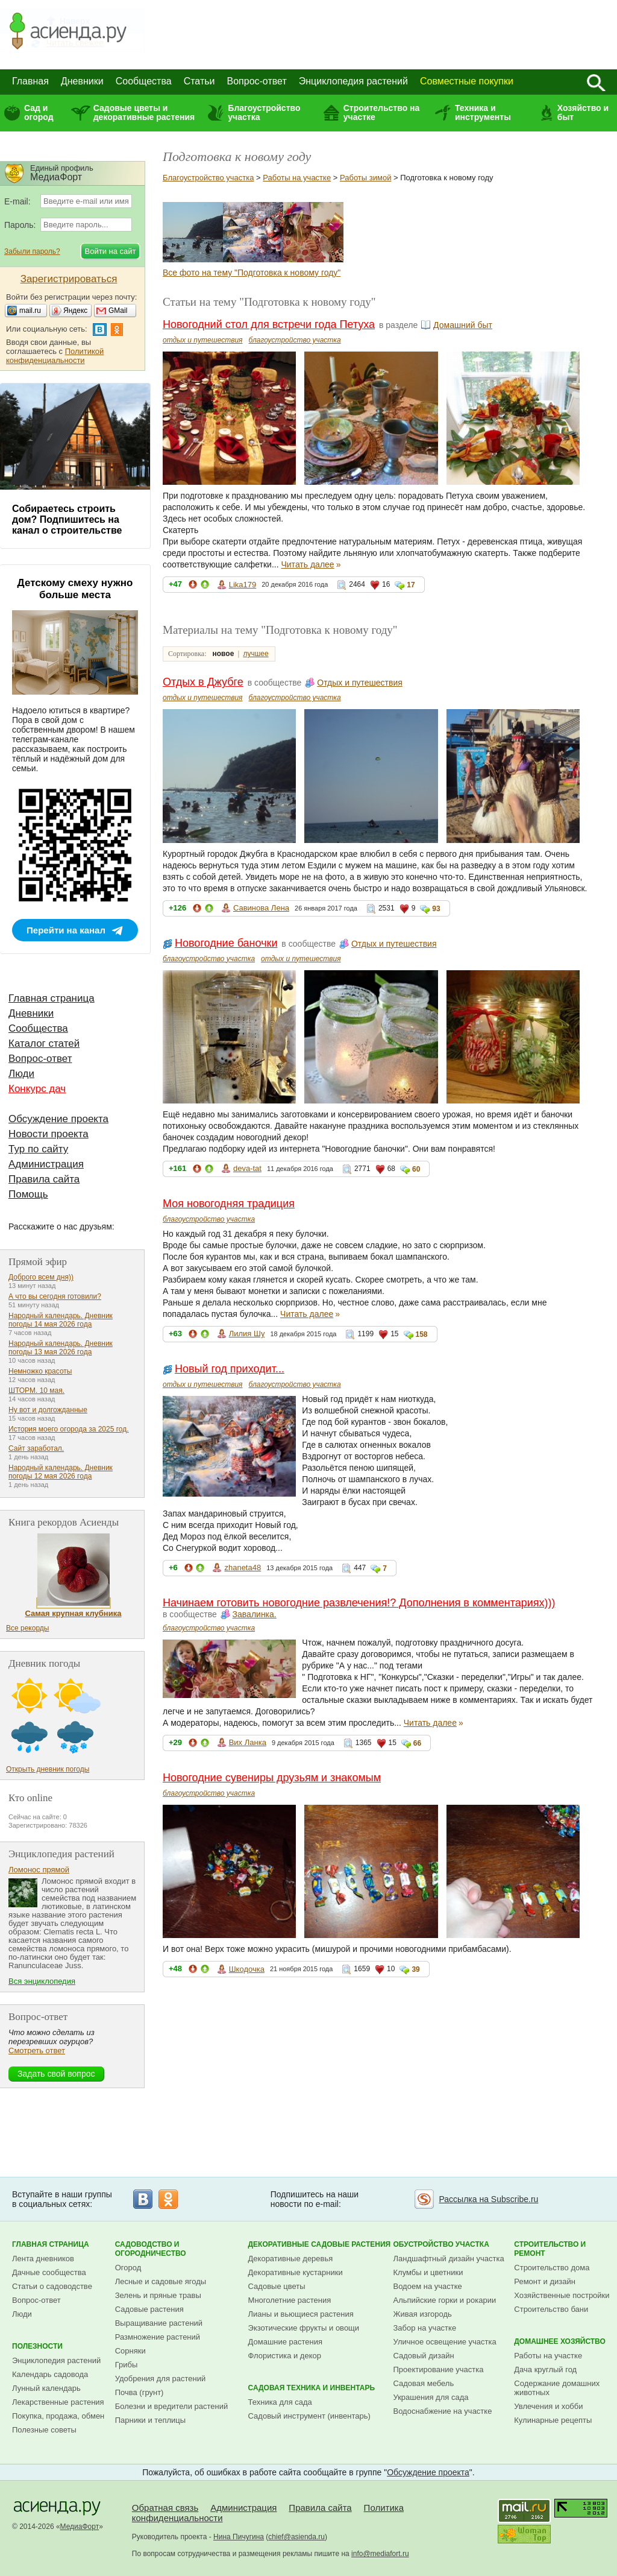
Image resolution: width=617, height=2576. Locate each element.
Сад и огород (39, 112)
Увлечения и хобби (548, 2406)
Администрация (46, 1164)
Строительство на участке (381, 112)
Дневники (82, 81)
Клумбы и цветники (428, 2272)
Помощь (28, 1194)
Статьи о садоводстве (52, 2286)
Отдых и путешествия (359, 682)
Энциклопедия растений (353, 81)
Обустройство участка (441, 2244)
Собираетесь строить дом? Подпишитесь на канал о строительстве (67, 519)
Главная (30, 81)
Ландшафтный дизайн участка (448, 2258)
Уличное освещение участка (444, 2341)
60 (416, 1169)
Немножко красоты (40, 1371)
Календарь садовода (50, 2374)
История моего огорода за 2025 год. (68, 1429)
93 (436, 908)
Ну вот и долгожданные (47, 1410)
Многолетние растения (289, 2300)
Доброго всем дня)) (41, 1277)
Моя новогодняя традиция (229, 1204)
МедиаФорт (79, 2526)
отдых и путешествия (203, 340)
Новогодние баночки (226, 943)
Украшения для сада (431, 2397)
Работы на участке (297, 177)
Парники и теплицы (150, 2420)
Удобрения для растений (160, 2378)
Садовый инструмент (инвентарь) (309, 2415)
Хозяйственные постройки (561, 2295)
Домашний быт (462, 325)
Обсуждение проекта (58, 1119)
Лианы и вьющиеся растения (301, 2314)
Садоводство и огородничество (150, 2249)
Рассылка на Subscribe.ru (488, 2199)
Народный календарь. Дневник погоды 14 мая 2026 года (60, 1320)
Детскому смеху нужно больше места (75, 589)
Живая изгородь (422, 2314)
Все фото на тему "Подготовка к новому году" (251, 272)
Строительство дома (551, 2267)
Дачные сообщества (49, 2272)
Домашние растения (285, 2341)
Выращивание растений (158, 2323)
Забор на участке (425, 2327)
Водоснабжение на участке (442, 2411)
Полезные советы (44, 2429)
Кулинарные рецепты (553, 2420)
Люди (21, 1073)
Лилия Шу (247, 1333)
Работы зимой (365, 177)
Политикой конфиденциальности (55, 356)
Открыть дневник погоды (47, 1769)
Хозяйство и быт (583, 112)
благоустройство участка (295, 340)
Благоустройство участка (264, 112)
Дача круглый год (545, 2369)
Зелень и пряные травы (158, 2295)
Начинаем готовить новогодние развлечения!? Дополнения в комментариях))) (359, 1603)
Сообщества (144, 81)
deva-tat (247, 1168)
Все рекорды (27, 1628)
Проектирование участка (438, 2369)
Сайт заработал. (36, 1448)
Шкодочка (247, 1969)
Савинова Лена (261, 907)
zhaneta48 (242, 1567)
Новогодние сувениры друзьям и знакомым (272, 1778)
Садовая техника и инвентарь (311, 2388)
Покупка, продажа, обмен (58, 2415)
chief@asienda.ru (296, 2537)
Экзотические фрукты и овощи (304, 2327)
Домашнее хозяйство (560, 2341)
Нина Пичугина (238, 2537)
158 (422, 1334)
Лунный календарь (46, 2388)
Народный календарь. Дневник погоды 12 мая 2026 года (60, 1471)
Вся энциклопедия (41, 1981)
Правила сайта (44, 1179)
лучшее (255, 653)
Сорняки (130, 2350)
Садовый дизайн (423, 2355)
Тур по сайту (38, 1149)
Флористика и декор (284, 2355)
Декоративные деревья (290, 2258)
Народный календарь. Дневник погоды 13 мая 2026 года (60, 1347)
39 (415, 1969)
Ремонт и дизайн (544, 2281)
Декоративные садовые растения (319, 2244)
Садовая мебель (423, 2383)
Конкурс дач (37, 1088)
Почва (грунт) (139, 2392)
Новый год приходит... (229, 1369)
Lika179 (243, 584)
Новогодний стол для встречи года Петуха (269, 324)
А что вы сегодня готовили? (54, 1296)
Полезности (37, 2346)
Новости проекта (48, 1134)
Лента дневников (43, 2258)
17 (411, 585)
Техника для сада (280, 2402)
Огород (128, 2267)
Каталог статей (44, 1043)
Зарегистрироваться (68, 279)
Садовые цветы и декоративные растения (144, 112)
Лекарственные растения (58, 2402)
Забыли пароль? (32, 251)
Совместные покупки (466, 81)
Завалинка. (255, 1614)
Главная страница (51, 998)
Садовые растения (149, 2309)
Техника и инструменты (483, 112)
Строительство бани (551, 2309)
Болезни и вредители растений (171, 2406)
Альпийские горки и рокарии (444, 2300)
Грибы (126, 2364)
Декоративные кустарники (295, 2272)
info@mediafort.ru (380, 2553)
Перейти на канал (66, 930)
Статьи (199, 81)
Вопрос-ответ (257, 81)
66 (417, 1743)
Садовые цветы (276, 2286)
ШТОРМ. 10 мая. (36, 1390)
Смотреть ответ (36, 2050)
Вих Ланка (247, 1742)
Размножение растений (157, 2336)
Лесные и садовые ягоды (161, 2281)
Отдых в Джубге (203, 682)
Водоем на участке (427, 2286)
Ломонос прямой (38, 1869)
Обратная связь (165, 2507)
